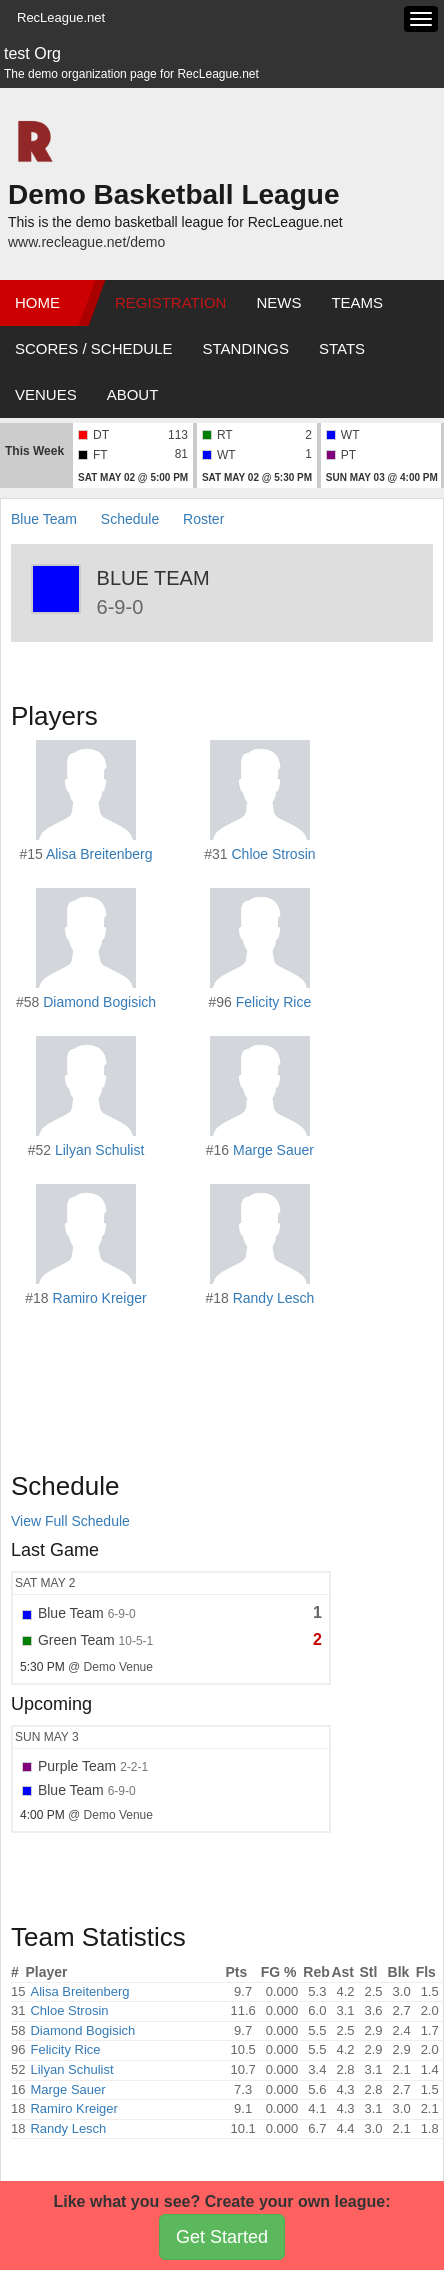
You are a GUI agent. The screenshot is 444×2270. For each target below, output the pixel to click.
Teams (357, 302)
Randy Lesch (274, 1298)
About (133, 394)
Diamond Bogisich (99, 1002)
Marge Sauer (273, 1150)
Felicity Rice (273, 1002)
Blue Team (44, 519)
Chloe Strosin (273, 854)
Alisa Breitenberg (99, 854)
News (278, 302)
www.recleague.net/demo (86, 242)
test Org (32, 53)
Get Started (222, 2237)
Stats (342, 348)
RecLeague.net (61, 17)
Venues (46, 394)
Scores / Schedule (94, 348)
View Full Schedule (70, 1521)
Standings (246, 348)
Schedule (130, 519)
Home (37, 302)
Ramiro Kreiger (100, 1298)
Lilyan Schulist (100, 1150)
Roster (203, 519)
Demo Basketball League (173, 194)
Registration (170, 302)
